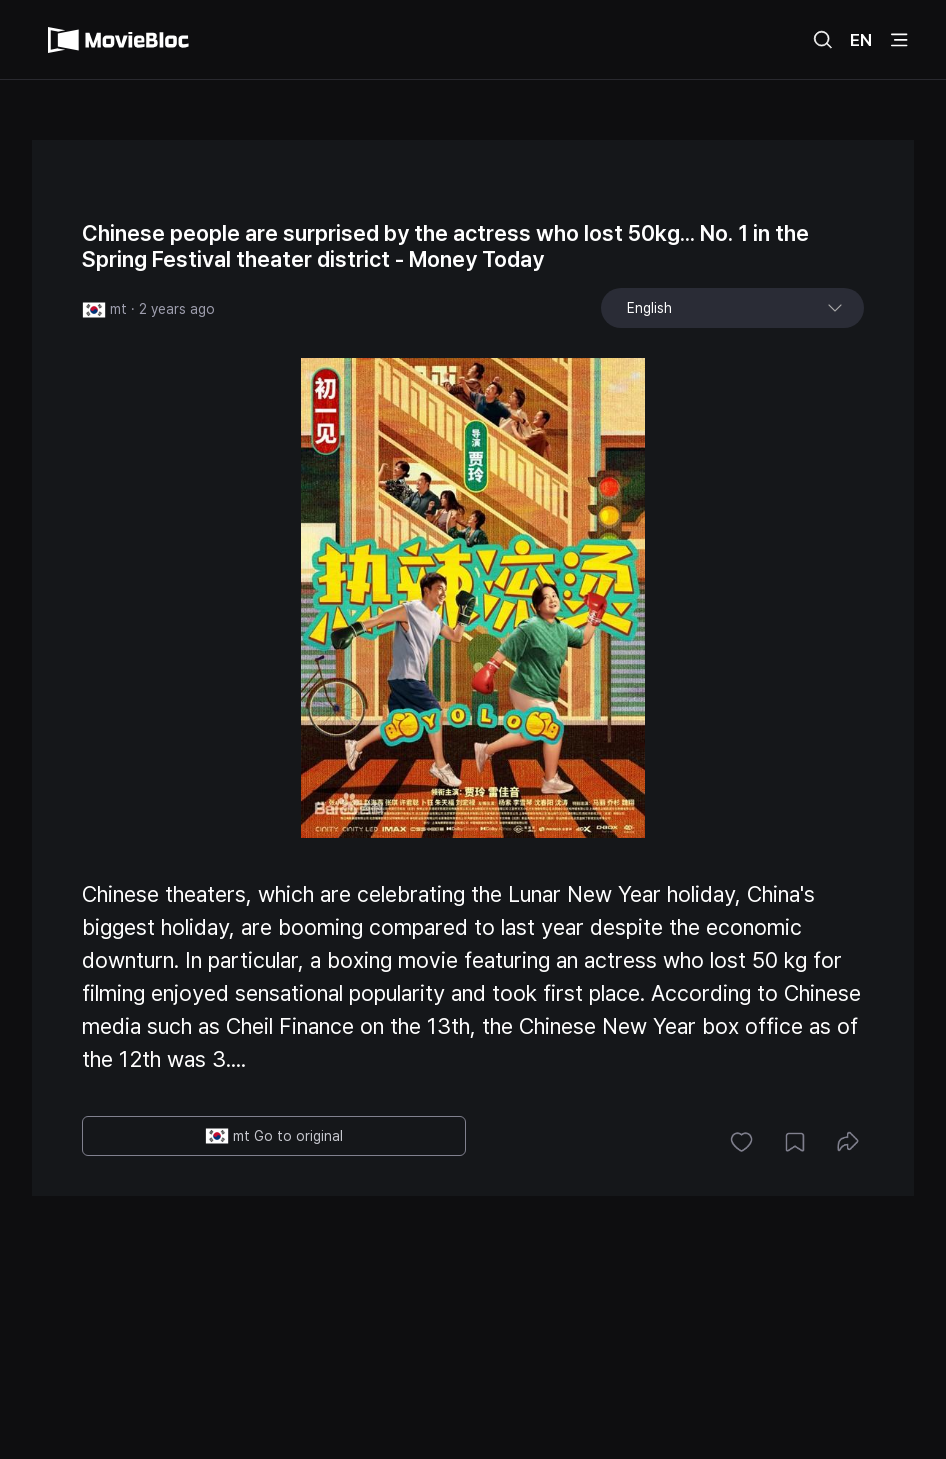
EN (861, 40)
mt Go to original (274, 1136)
